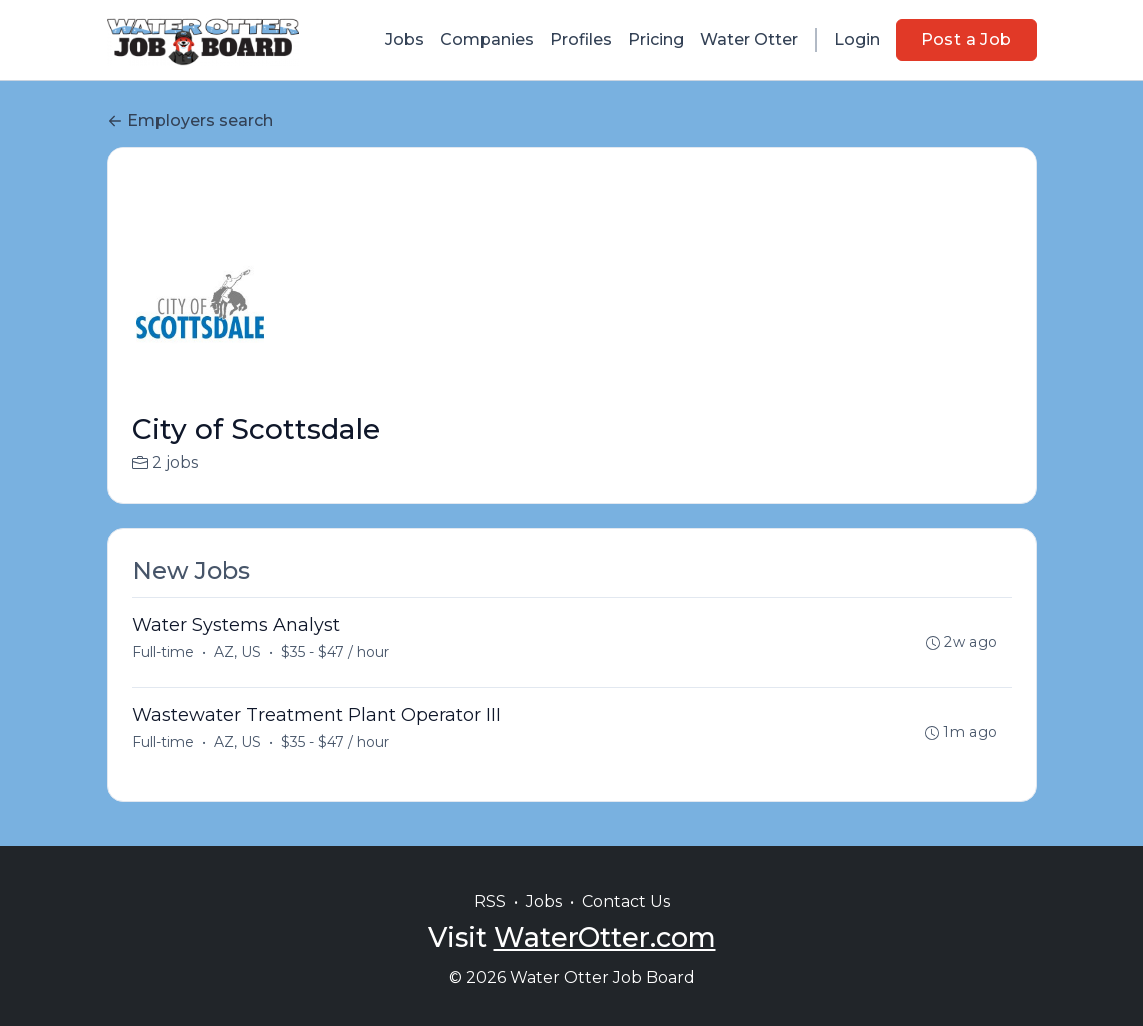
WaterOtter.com (605, 937)
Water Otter (749, 39)
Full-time (163, 652)
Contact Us (626, 901)
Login (857, 39)
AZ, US (237, 652)
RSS (490, 901)
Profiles (581, 39)
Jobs (404, 39)
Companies (487, 39)
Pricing (656, 39)
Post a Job (966, 39)
